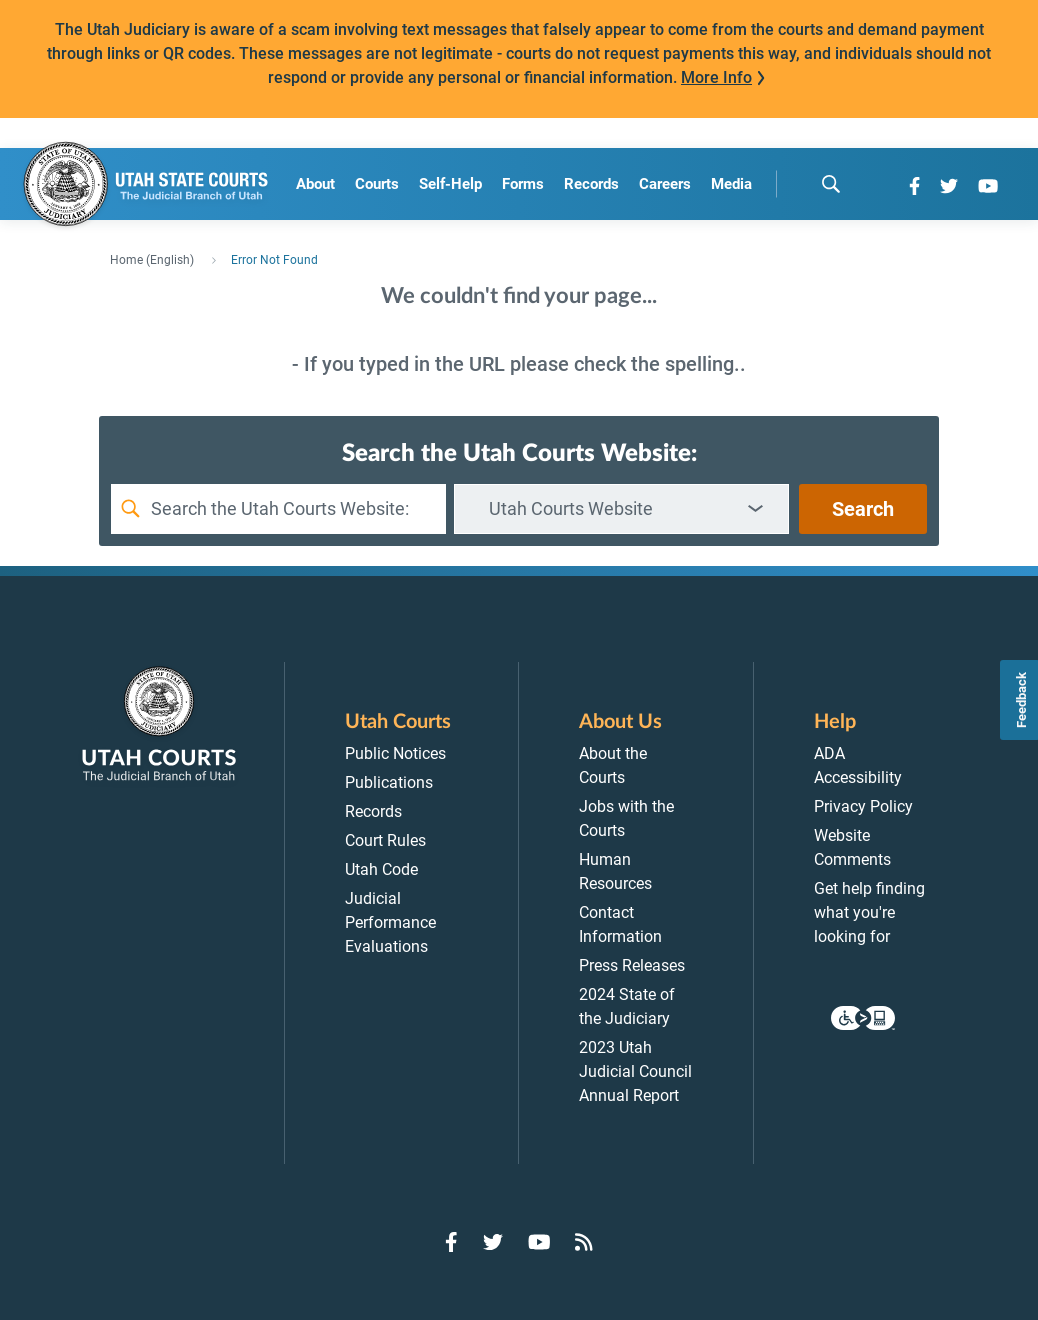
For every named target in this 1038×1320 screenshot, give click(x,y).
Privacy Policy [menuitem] (863, 806)
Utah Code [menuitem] (381, 869)
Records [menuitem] (591, 184)
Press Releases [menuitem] (632, 965)
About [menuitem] (315, 184)
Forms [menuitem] (523, 184)
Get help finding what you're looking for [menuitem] (869, 912)
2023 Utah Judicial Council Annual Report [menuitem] (635, 1071)
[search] (831, 184)
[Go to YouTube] (988, 186)
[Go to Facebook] (914, 186)
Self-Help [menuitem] (450, 184)
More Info (716, 77)
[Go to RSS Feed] (584, 1242)
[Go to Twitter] (949, 186)
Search (863, 509)
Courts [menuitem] (377, 184)
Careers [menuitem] (665, 184)
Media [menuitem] (731, 184)
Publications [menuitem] (389, 782)
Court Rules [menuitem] (385, 840)
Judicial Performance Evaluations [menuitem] (390, 922)
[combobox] (621, 509)
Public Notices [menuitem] (395, 753)
